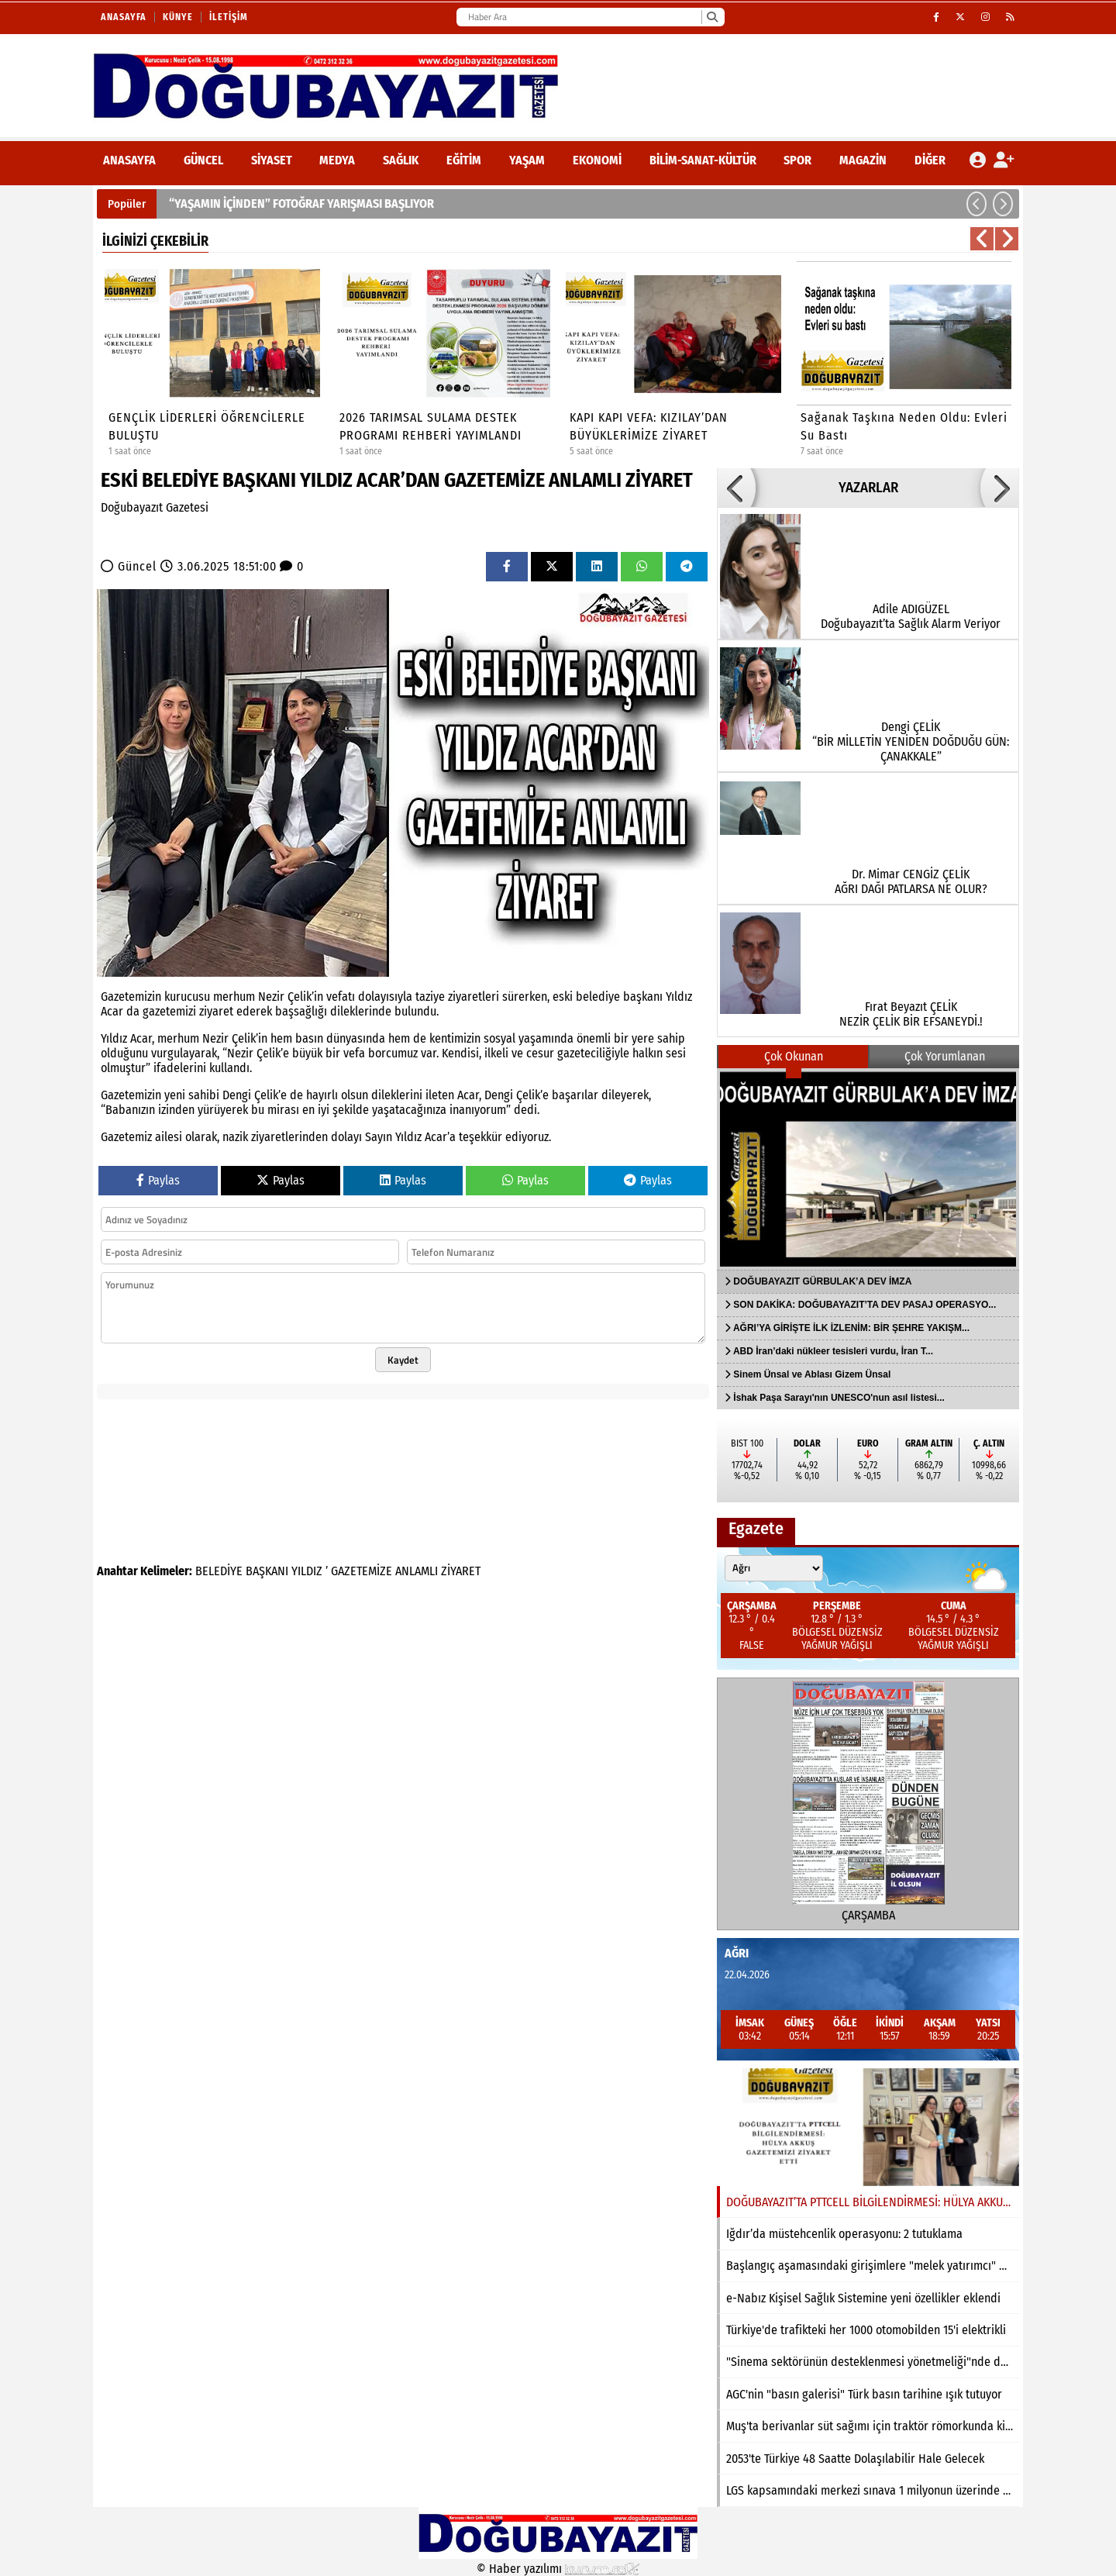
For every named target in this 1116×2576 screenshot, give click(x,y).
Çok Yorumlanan (944, 1056)
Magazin (863, 160)
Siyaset (271, 160)
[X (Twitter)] (960, 17)
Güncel (203, 160)
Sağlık (400, 160)
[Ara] (711, 17)
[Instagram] (985, 17)
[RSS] (1010, 17)
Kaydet (403, 1359)
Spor (797, 160)
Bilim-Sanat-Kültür (702, 160)
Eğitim (463, 160)
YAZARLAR (868, 487)
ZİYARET (460, 1571)
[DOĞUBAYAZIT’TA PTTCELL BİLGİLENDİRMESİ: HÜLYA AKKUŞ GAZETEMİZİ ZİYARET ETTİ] (868, 2127)
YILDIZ (306, 1571)
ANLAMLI (416, 1571)
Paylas (158, 1180)
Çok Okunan (793, 1056)
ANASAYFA (129, 160)
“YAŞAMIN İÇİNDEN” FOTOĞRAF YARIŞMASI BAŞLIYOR (301, 203)
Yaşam (527, 160)
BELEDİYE (219, 1571)
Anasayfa (123, 17)
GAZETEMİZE (361, 1571)
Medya (337, 160)
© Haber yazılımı (558, 2568)
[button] (976, 203)
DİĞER (930, 160)
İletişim (228, 17)
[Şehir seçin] (774, 1568)
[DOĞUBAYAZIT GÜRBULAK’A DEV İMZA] (868, 1169)
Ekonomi (597, 160)
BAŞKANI (267, 1571)
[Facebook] (936, 17)
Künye (178, 17)
